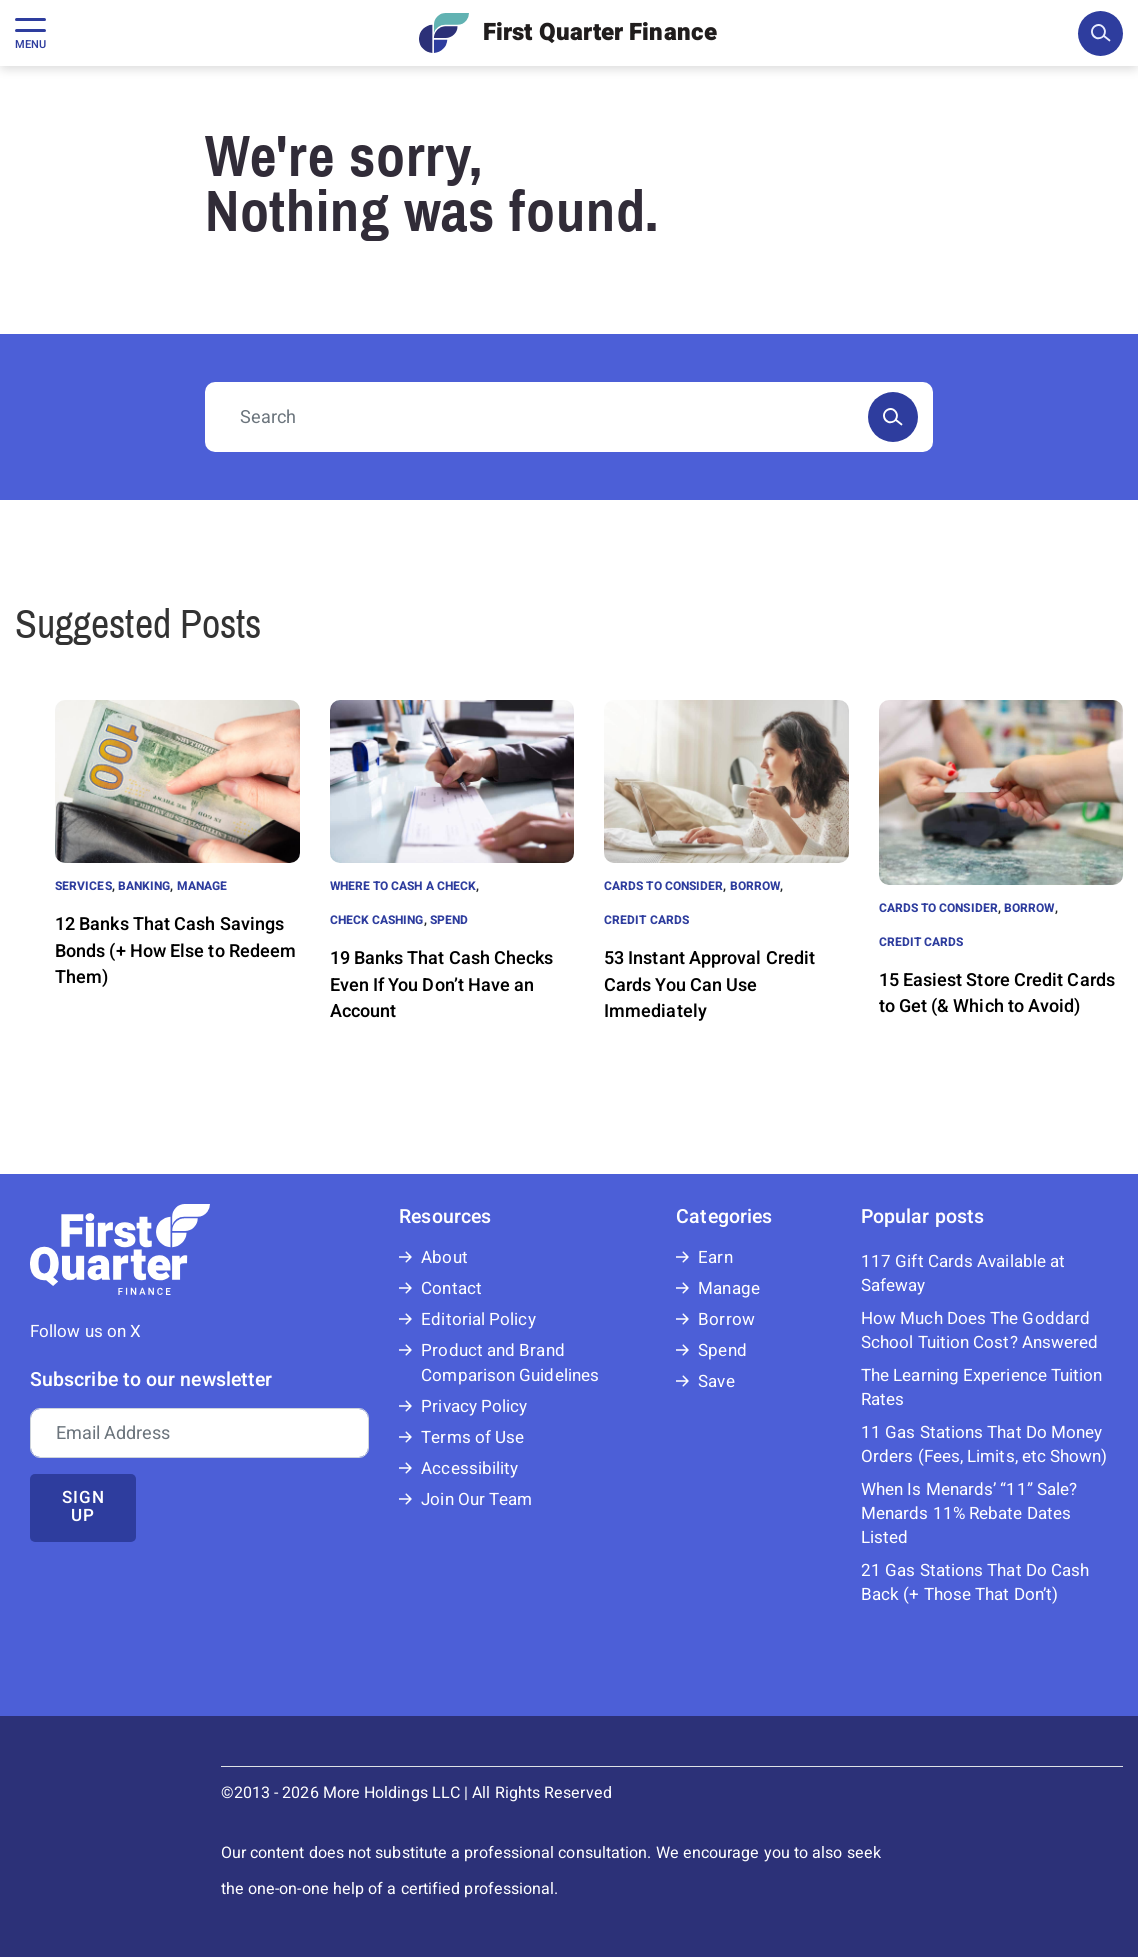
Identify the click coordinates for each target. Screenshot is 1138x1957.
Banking (144, 886)
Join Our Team (476, 1499)
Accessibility (469, 1468)
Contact (451, 1288)
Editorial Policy (478, 1319)
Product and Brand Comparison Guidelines (510, 1363)
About (444, 1257)
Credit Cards (646, 920)
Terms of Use (472, 1437)
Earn (715, 1257)
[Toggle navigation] (30, 33)
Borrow (755, 886)
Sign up (83, 1506)
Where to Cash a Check (403, 886)
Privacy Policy (474, 1406)
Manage (202, 886)
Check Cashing (377, 920)
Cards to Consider (663, 886)
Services (83, 886)
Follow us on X (85, 1331)
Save (716, 1381)
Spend (449, 920)
